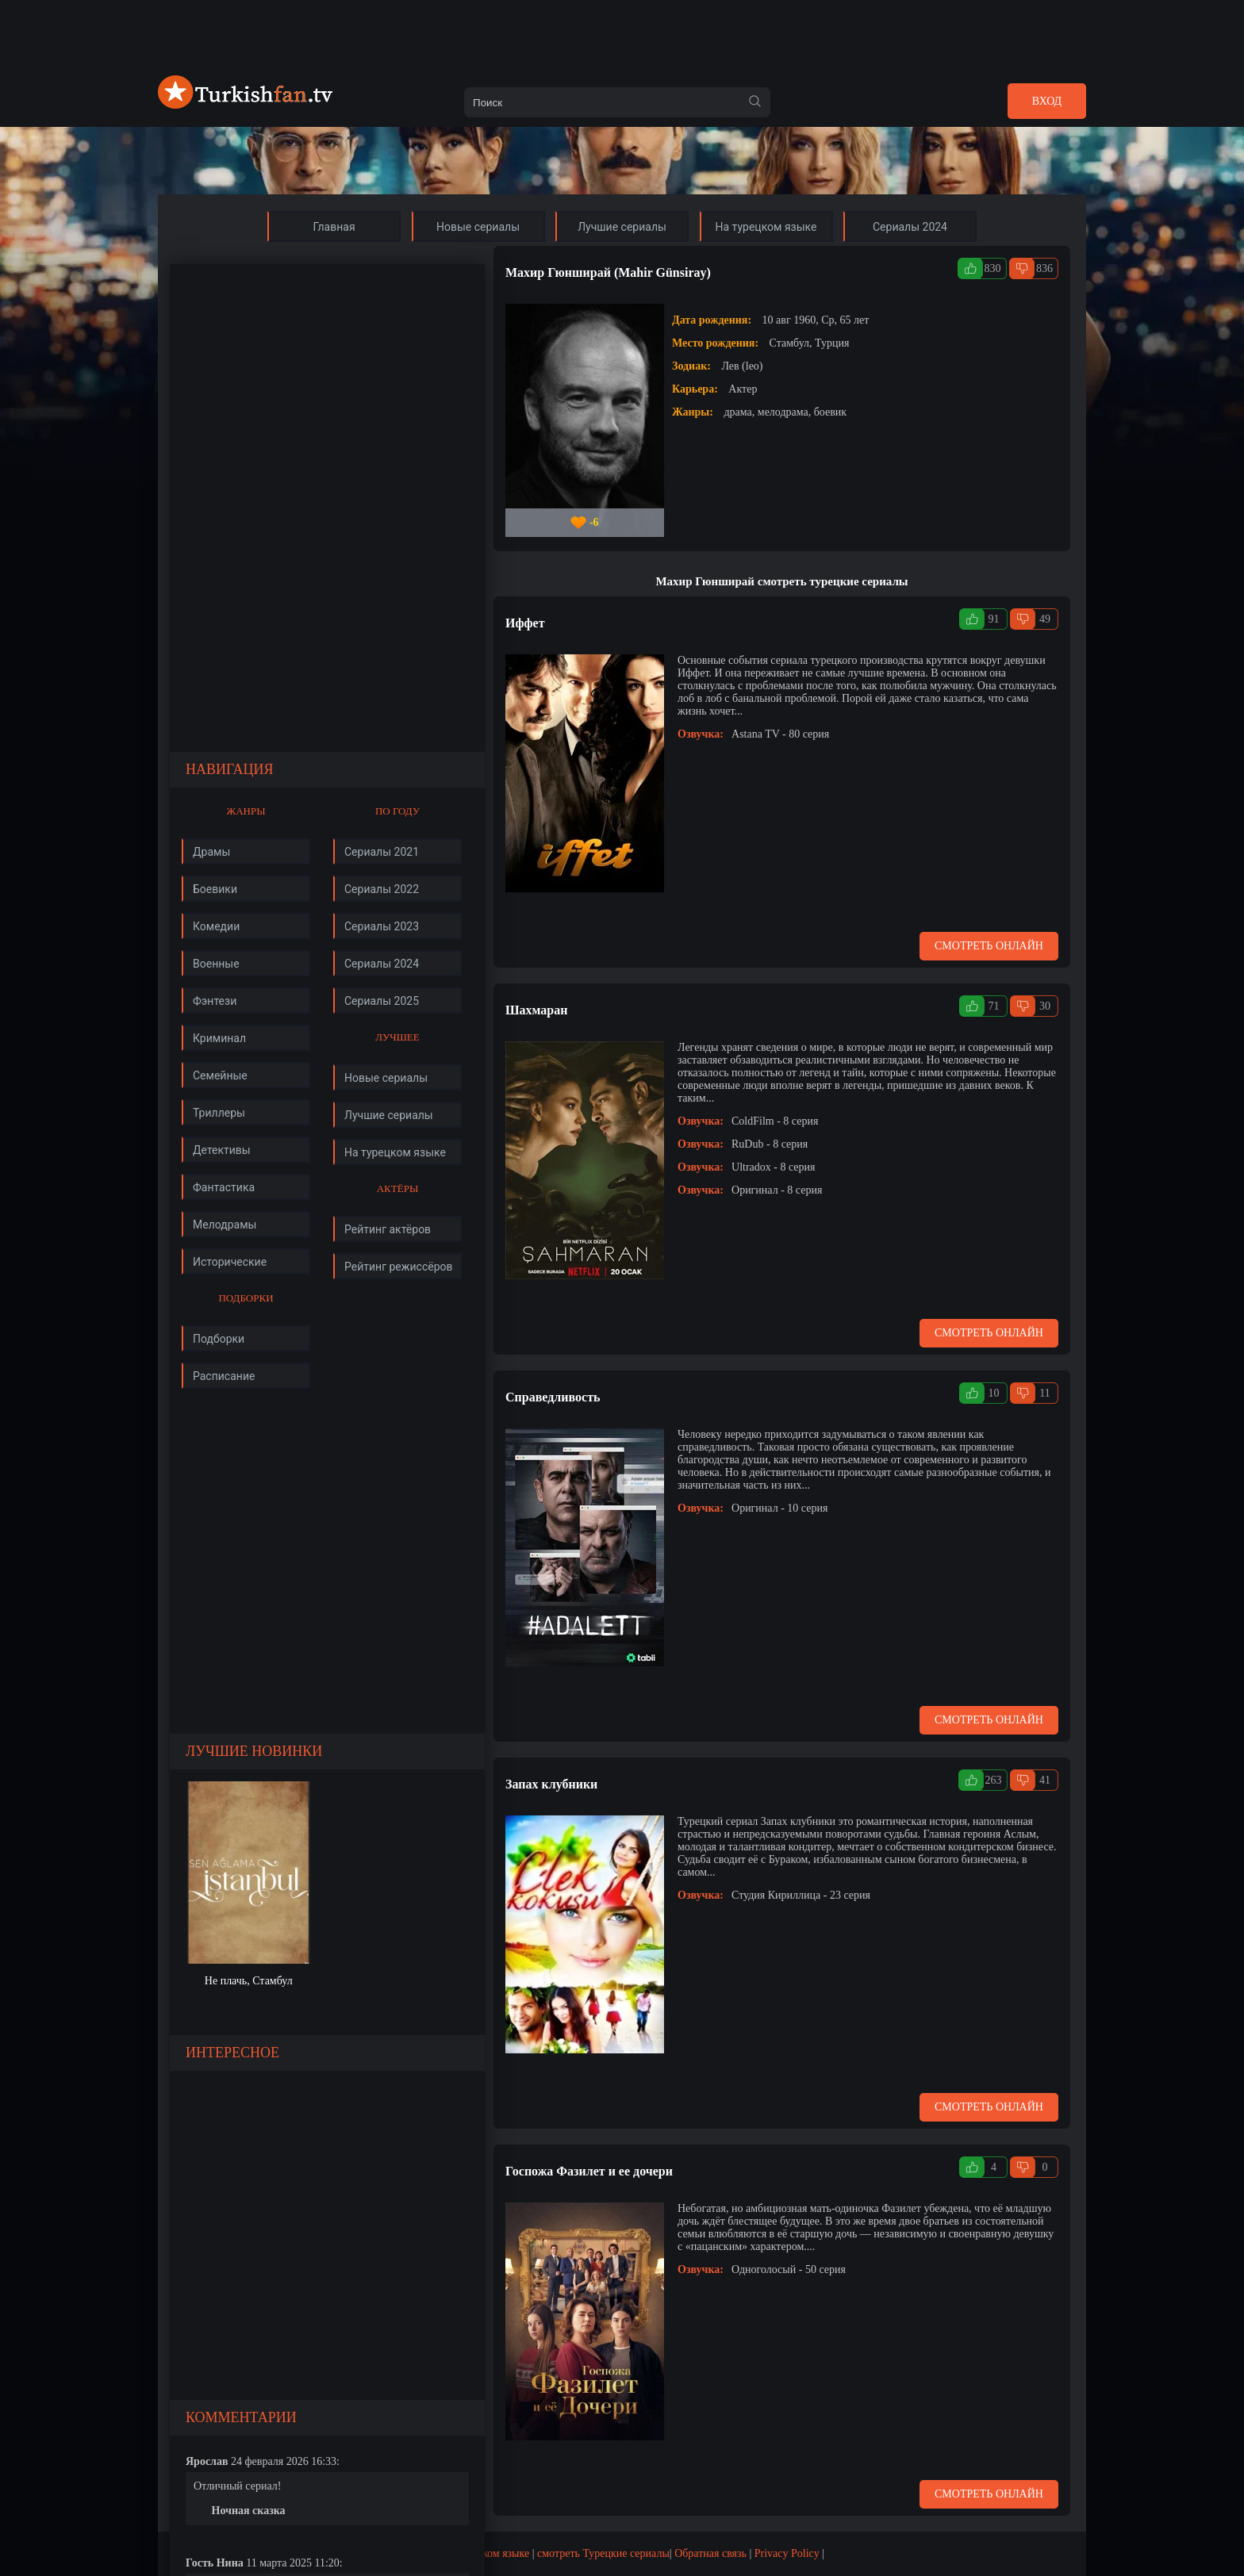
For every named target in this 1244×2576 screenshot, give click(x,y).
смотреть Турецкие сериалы (603, 2553)
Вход (1047, 101)
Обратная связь (710, 2553)
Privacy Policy (787, 2553)
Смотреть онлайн (989, 946)
